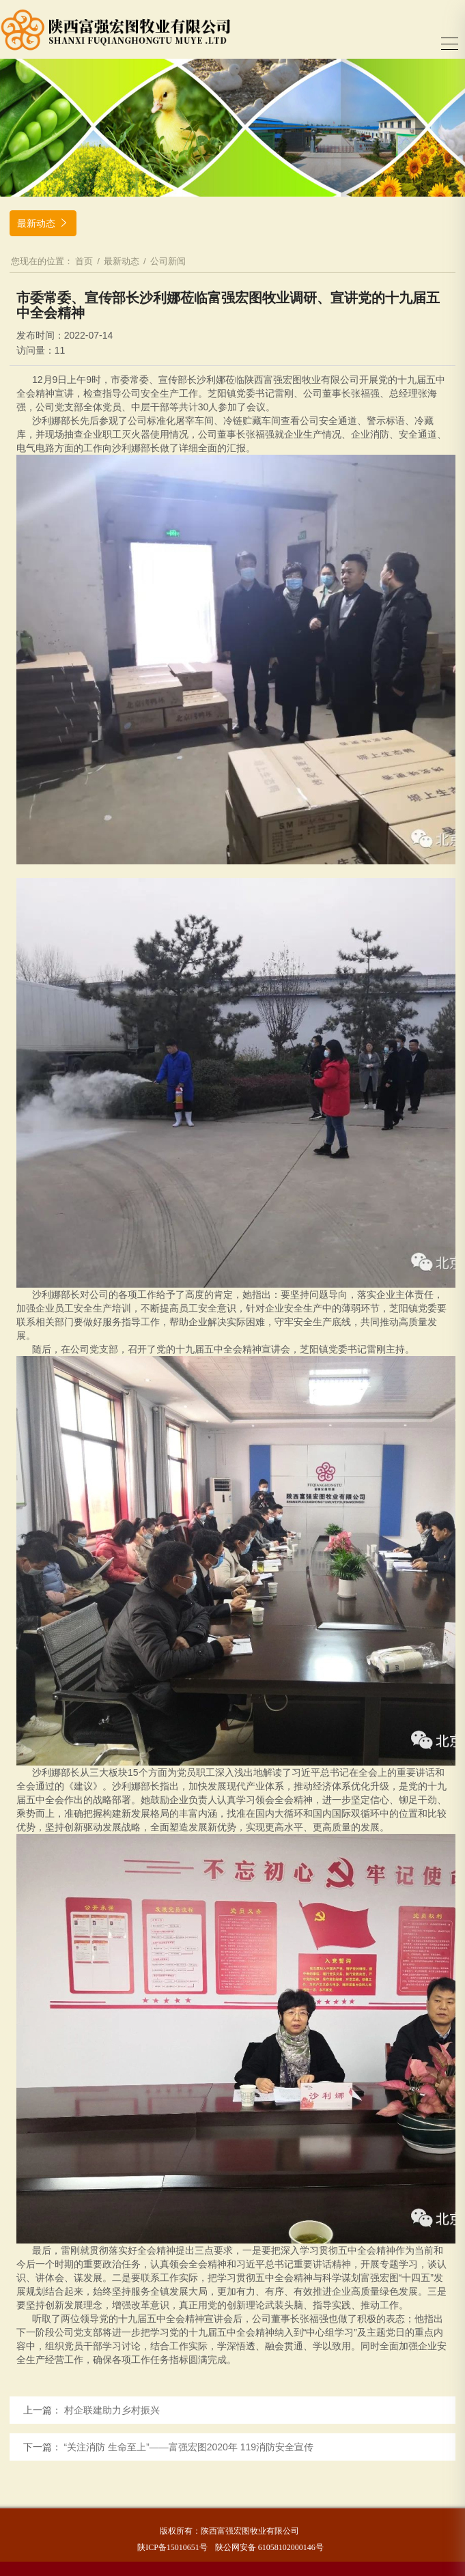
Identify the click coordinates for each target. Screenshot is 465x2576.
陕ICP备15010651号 (172, 2547)
